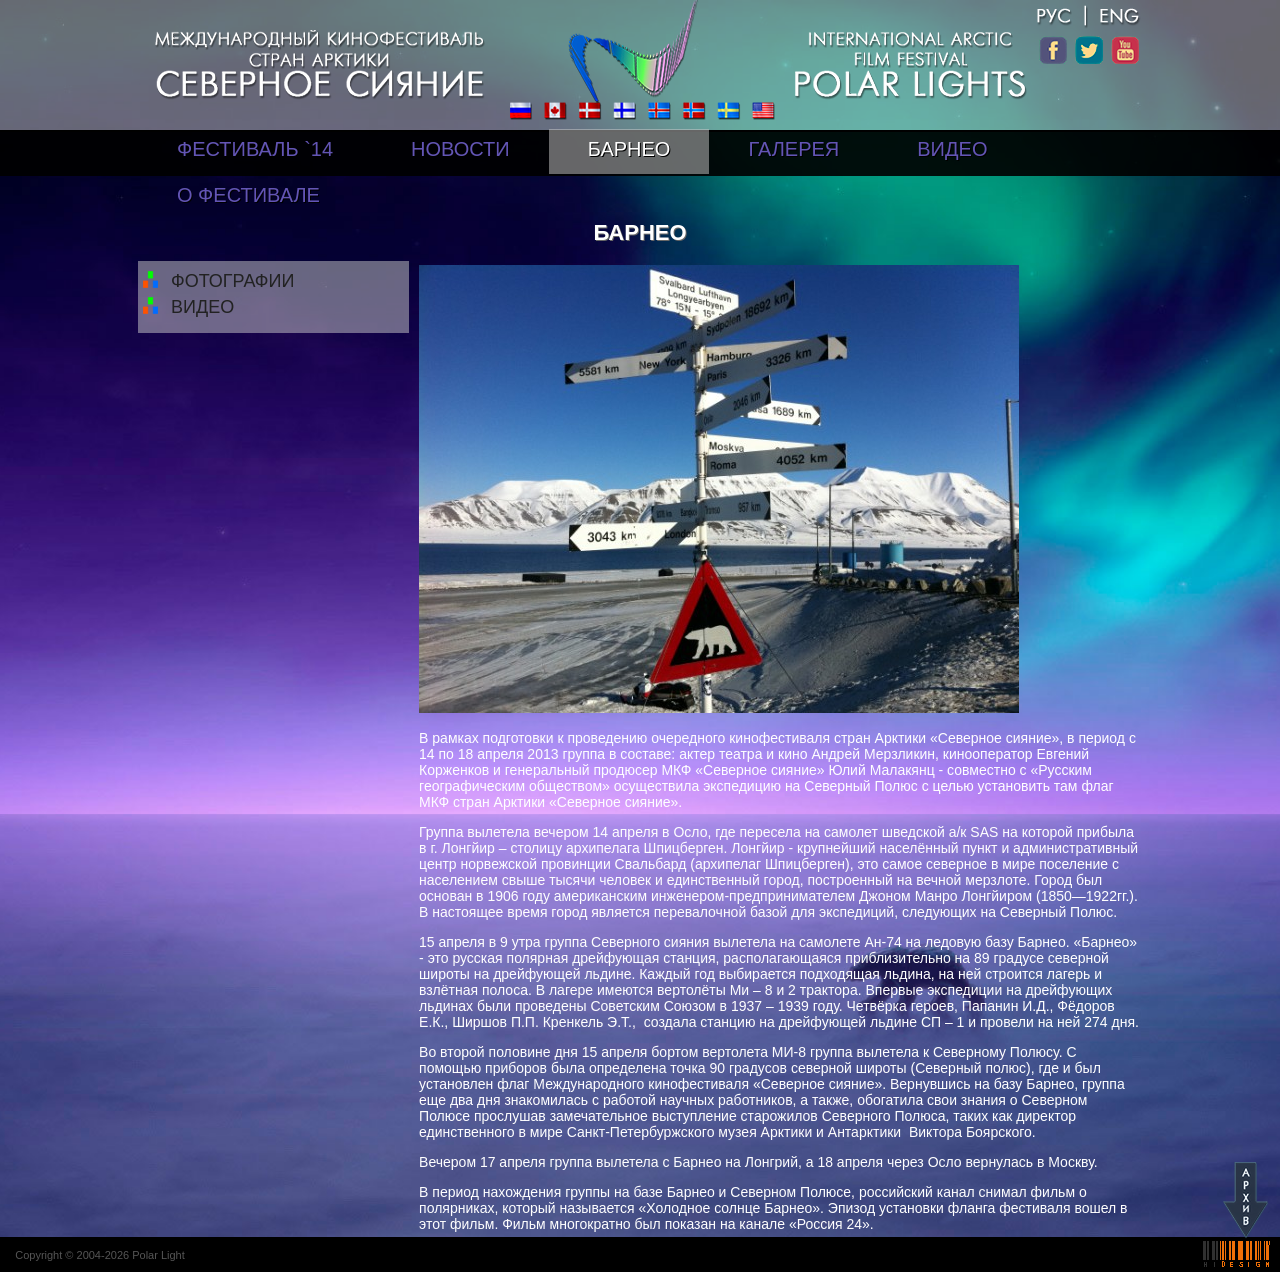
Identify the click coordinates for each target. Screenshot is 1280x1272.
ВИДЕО (952, 149)
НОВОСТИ (460, 149)
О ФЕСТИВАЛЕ (248, 195)
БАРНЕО (629, 149)
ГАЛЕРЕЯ (793, 149)
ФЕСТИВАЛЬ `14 (255, 149)
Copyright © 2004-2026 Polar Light (100, 1255)
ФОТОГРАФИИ (232, 281)
